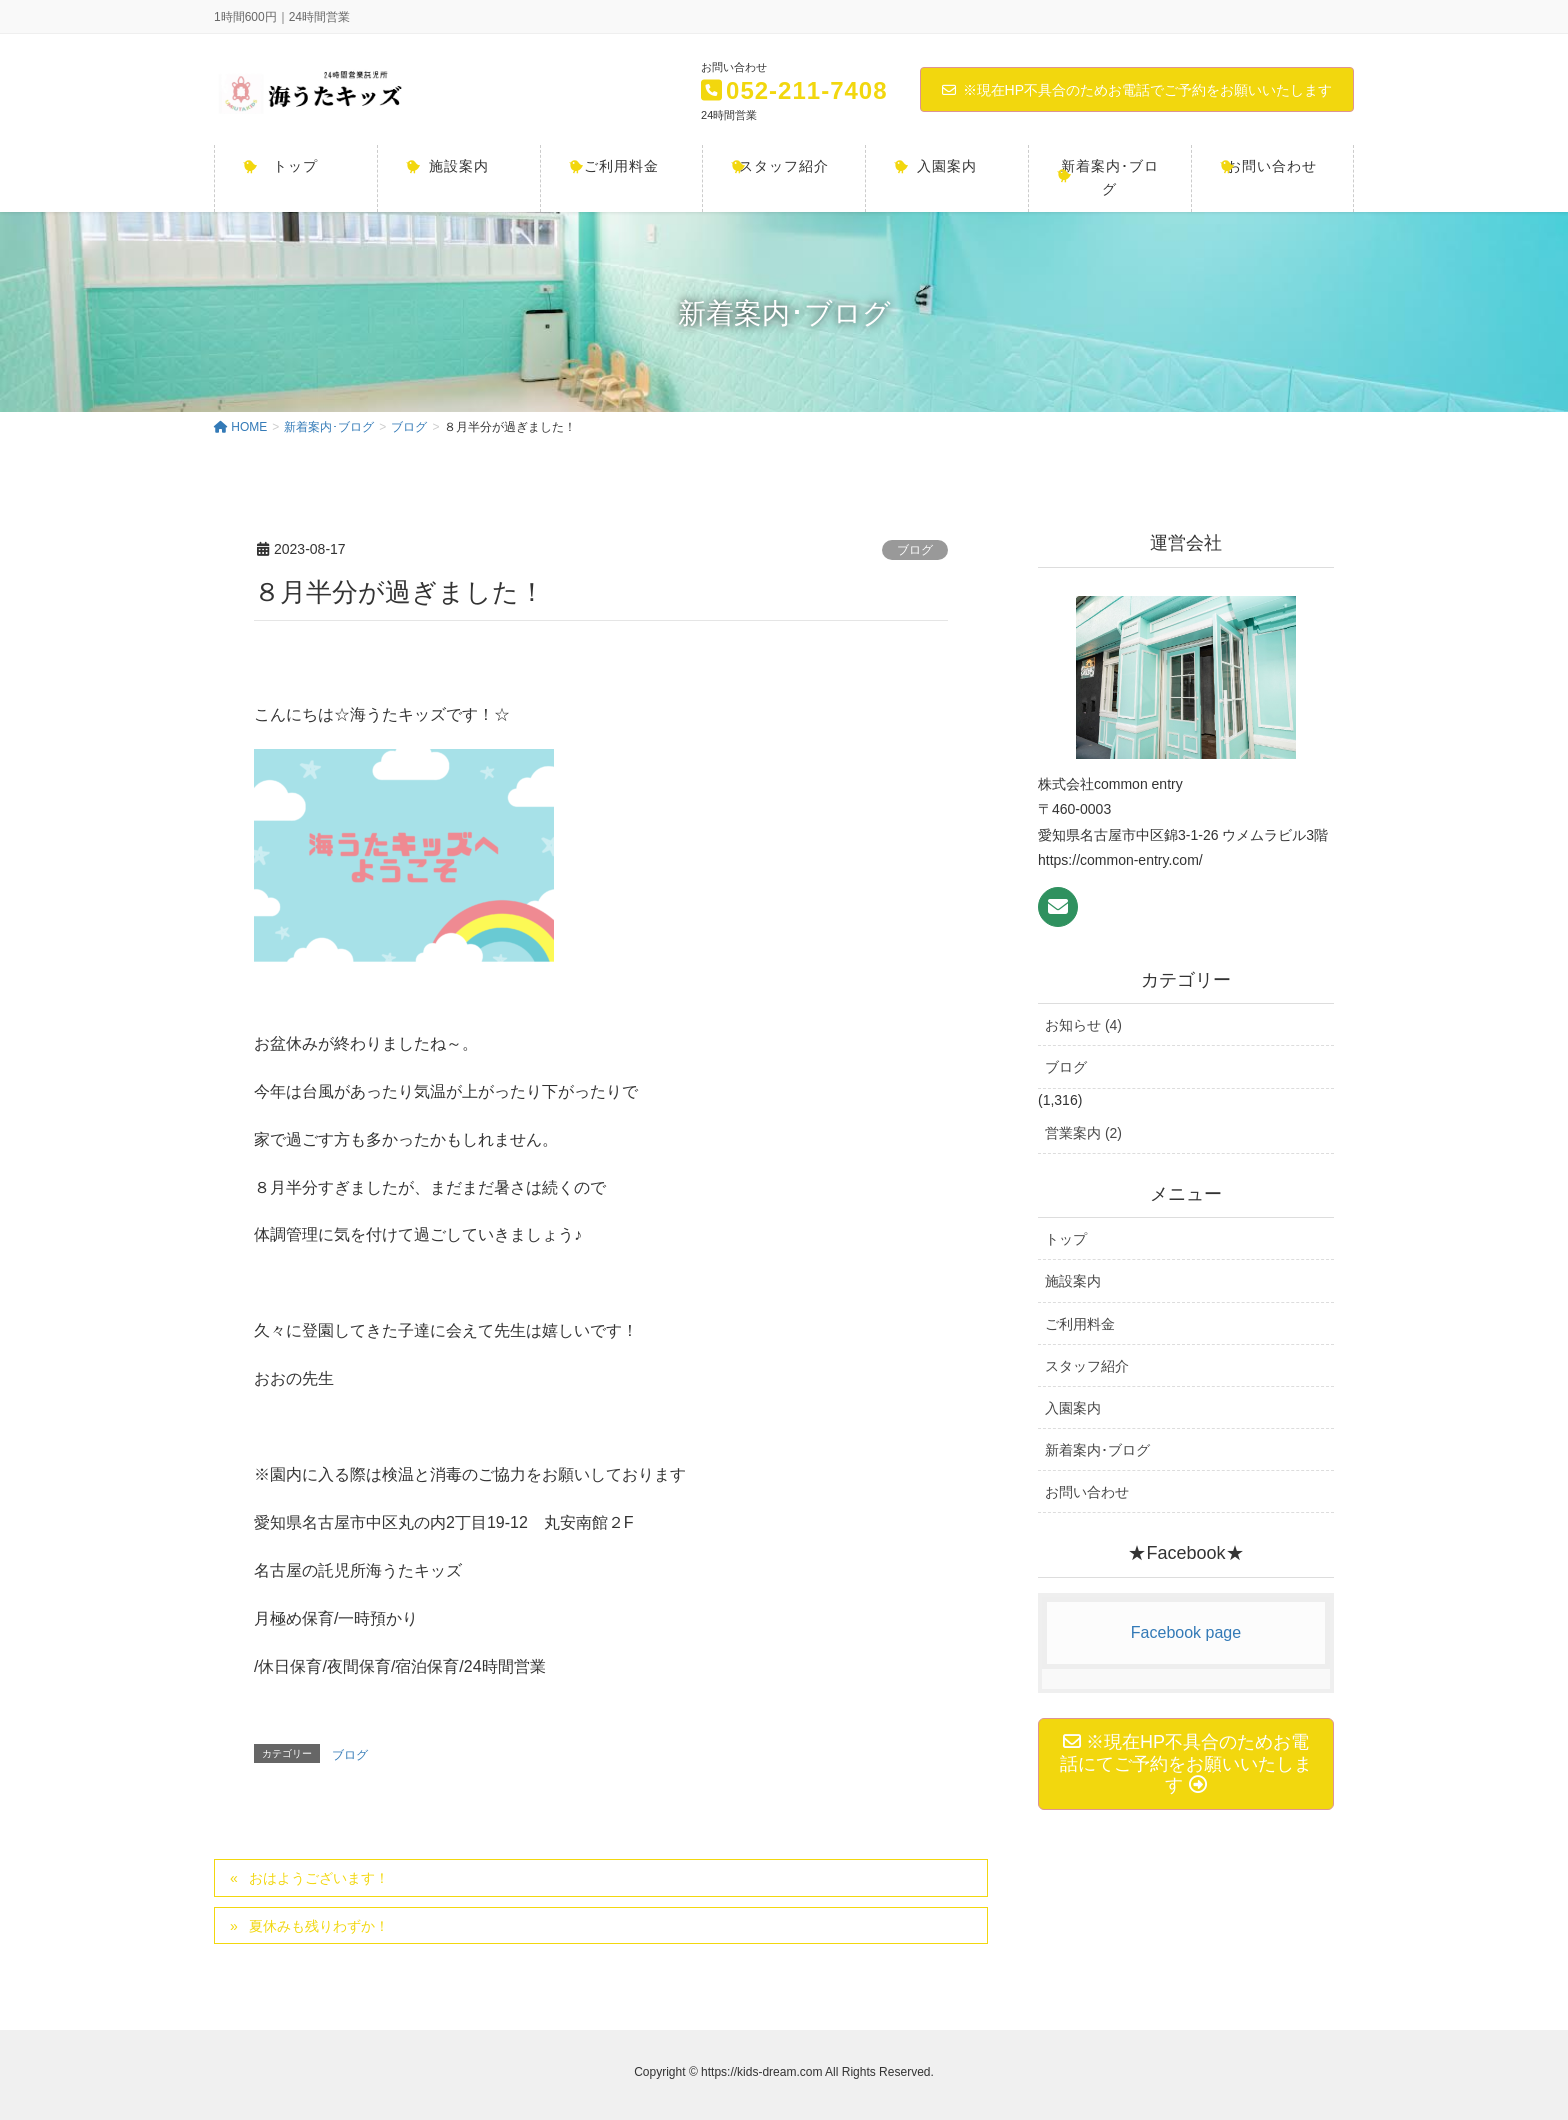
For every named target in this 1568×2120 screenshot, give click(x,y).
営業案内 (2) (1083, 1133)
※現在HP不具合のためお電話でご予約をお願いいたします (1137, 90)
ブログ (915, 550)
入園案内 (1073, 1408)
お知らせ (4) (1083, 1025)
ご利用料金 (1080, 1324)
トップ (1066, 1239)
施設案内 (1073, 1281)
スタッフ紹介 (1087, 1366)
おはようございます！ (319, 1878)
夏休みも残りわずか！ (319, 1926)
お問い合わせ (1087, 1492)
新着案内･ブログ (1097, 1450)
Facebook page (1186, 1632)
